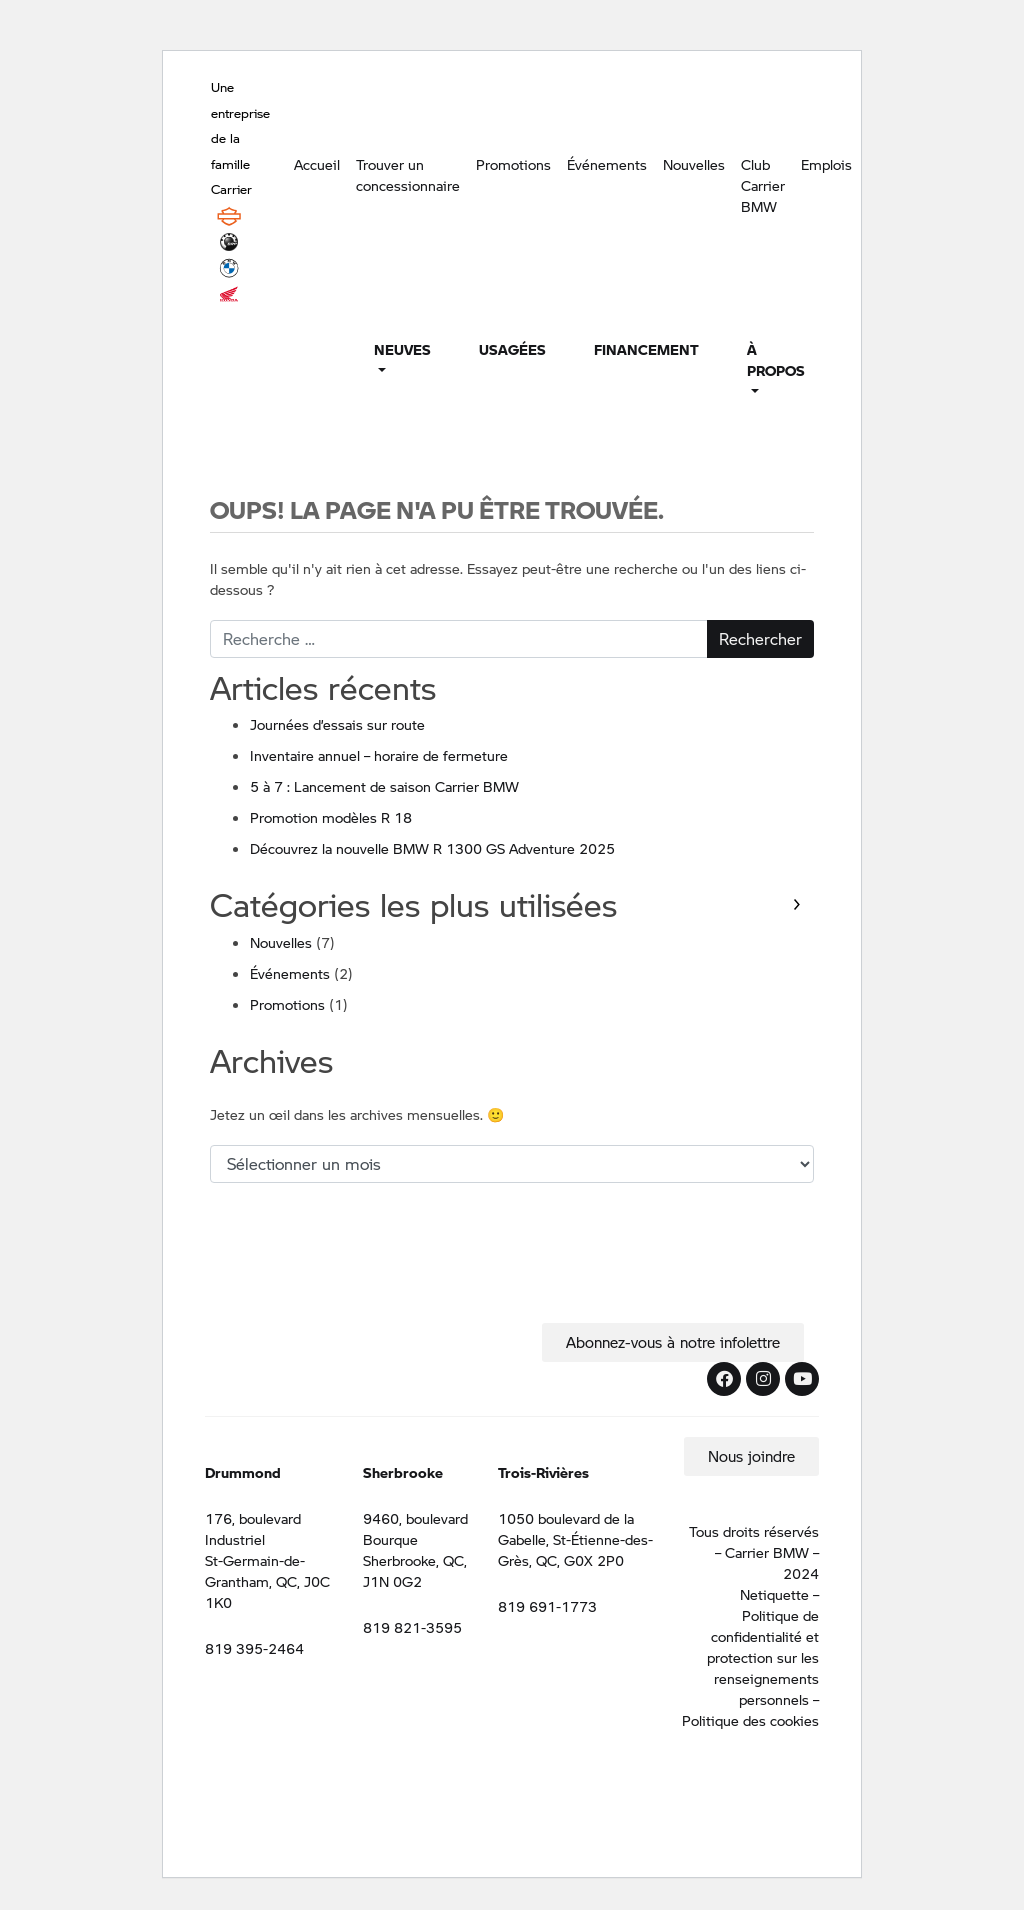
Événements (607, 164)
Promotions (513, 164)
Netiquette (774, 1594)
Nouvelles (694, 164)
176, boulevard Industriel (253, 1528)
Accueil (317, 164)
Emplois (826, 164)
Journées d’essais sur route (337, 724)
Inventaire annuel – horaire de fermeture (379, 755)
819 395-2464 (254, 1648)
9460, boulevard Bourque (415, 1528)
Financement (646, 349)
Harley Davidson (229, 216)
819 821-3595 (412, 1627)
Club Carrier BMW (763, 185)
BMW (229, 268)
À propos (776, 359)
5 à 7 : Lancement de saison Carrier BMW (384, 786)
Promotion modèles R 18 (331, 817)
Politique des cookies (750, 1720)
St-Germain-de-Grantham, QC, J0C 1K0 (267, 1581)
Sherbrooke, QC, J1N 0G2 (415, 1570)
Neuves (402, 349)
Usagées (512, 349)
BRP (229, 242)
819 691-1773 (547, 1606)
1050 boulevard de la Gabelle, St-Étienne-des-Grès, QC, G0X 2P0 (575, 1539)
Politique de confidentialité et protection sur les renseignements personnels (763, 1657)
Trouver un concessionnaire (408, 174)
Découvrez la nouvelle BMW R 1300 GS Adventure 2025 (432, 848)
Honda (229, 294)
